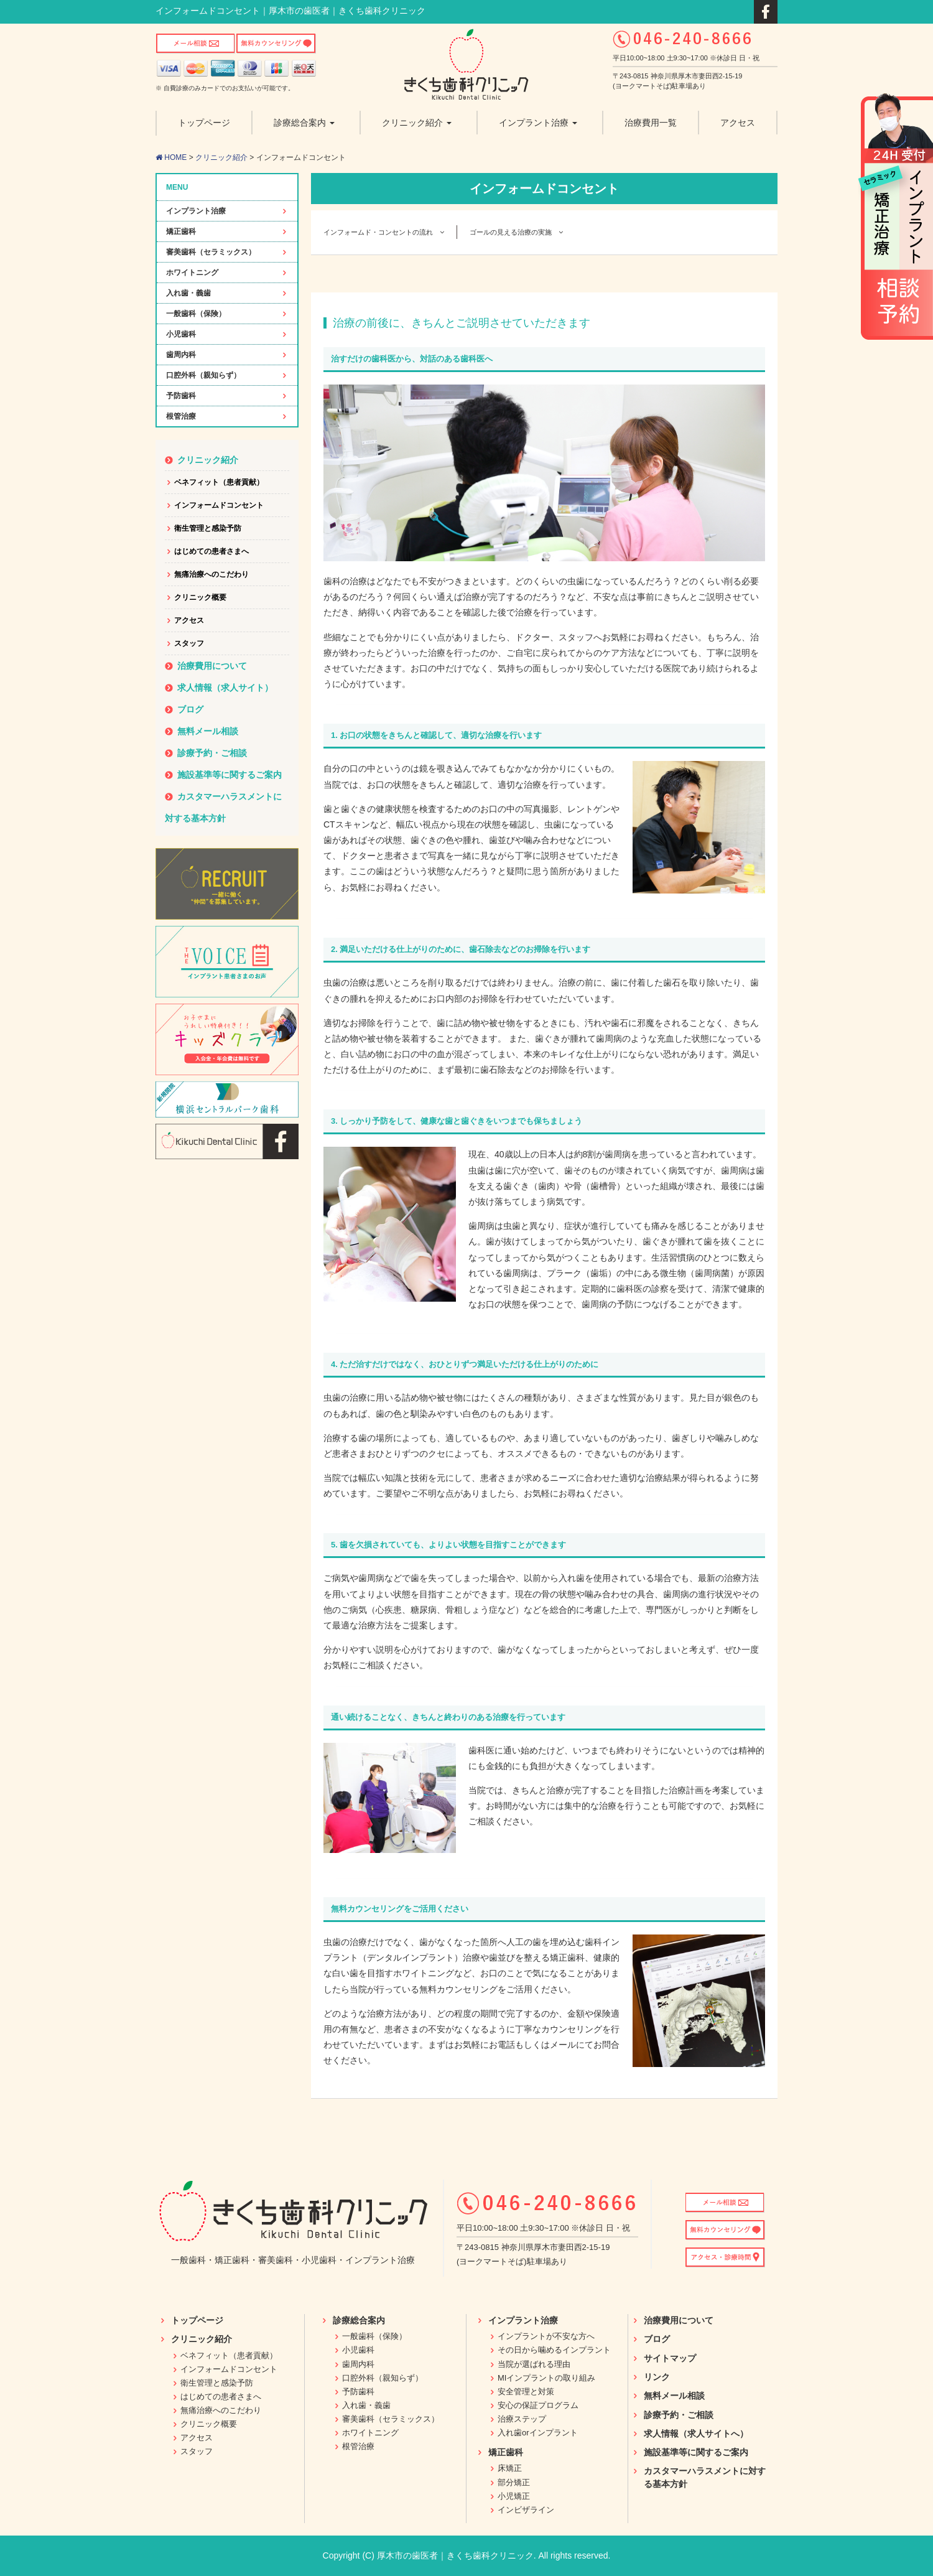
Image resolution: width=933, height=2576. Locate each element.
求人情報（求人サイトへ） (696, 2433)
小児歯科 (181, 334)
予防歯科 (181, 395)
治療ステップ (522, 2419)
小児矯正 (514, 2496)
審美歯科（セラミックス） (211, 252)
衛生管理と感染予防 (207, 528)
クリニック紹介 (221, 157)
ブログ (190, 709)
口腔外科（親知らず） (203, 375)
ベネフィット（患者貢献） (219, 482)
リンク (657, 2377)
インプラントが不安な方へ (546, 2336)
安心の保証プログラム (538, 2405)
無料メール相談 (207, 731)
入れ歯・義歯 (188, 293)
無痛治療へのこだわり (211, 574)
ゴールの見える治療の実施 (516, 232)
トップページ (197, 2320)
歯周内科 (181, 354)
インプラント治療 (196, 211)
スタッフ (189, 643)
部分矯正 (514, 2482)
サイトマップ (670, 2358)
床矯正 (510, 2468)
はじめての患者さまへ (211, 551)
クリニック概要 (200, 597)
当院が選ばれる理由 (534, 2364)
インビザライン (526, 2509)
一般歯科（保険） (196, 313)
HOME (171, 157)
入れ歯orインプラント (538, 2432)
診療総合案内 (359, 2320)
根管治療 (181, 416)
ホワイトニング (192, 272)
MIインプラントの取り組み (546, 2377)
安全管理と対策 (526, 2391)
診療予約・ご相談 (212, 753)
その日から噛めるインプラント (554, 2349)
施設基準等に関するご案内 (229, 775)
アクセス (189, 620)
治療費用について (212, 666)
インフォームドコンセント (219, 505)
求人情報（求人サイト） (225, 688)
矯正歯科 (181, 231)
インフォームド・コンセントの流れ (383, 232)
